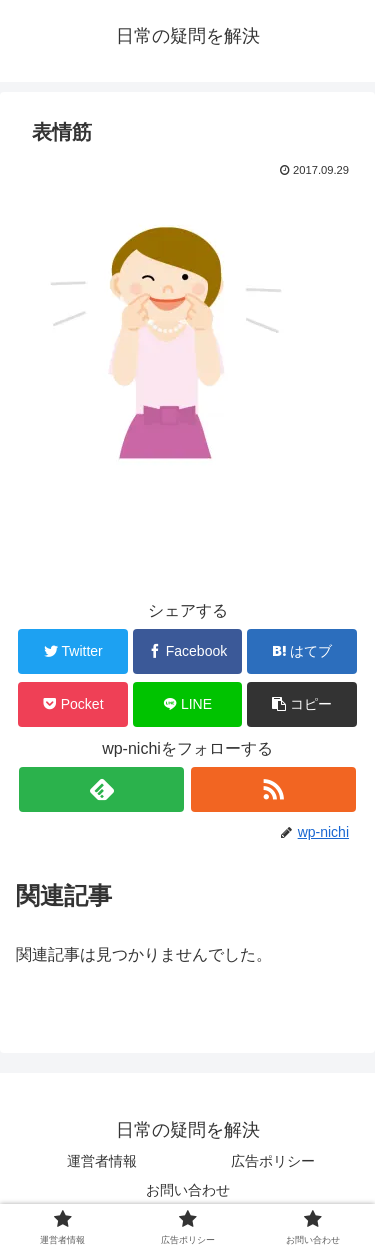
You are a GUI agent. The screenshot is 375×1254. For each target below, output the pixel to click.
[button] (302, 704)
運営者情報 (102, 1161)
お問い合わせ (188, 1190)
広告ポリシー (273, 1161)
